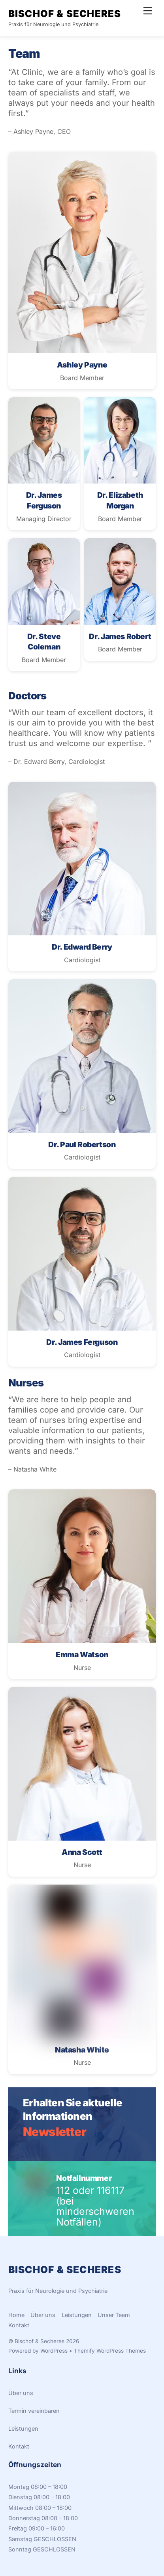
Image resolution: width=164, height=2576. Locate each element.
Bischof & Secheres (39, 2341)
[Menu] (148, 11)
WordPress (54, 2351)
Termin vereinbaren (34, 2410)
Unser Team (114, 2314)
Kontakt (18, 2325)
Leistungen (77, 2314)
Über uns (42, 2314)
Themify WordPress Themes (110, 2351)
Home (16, 2314)
